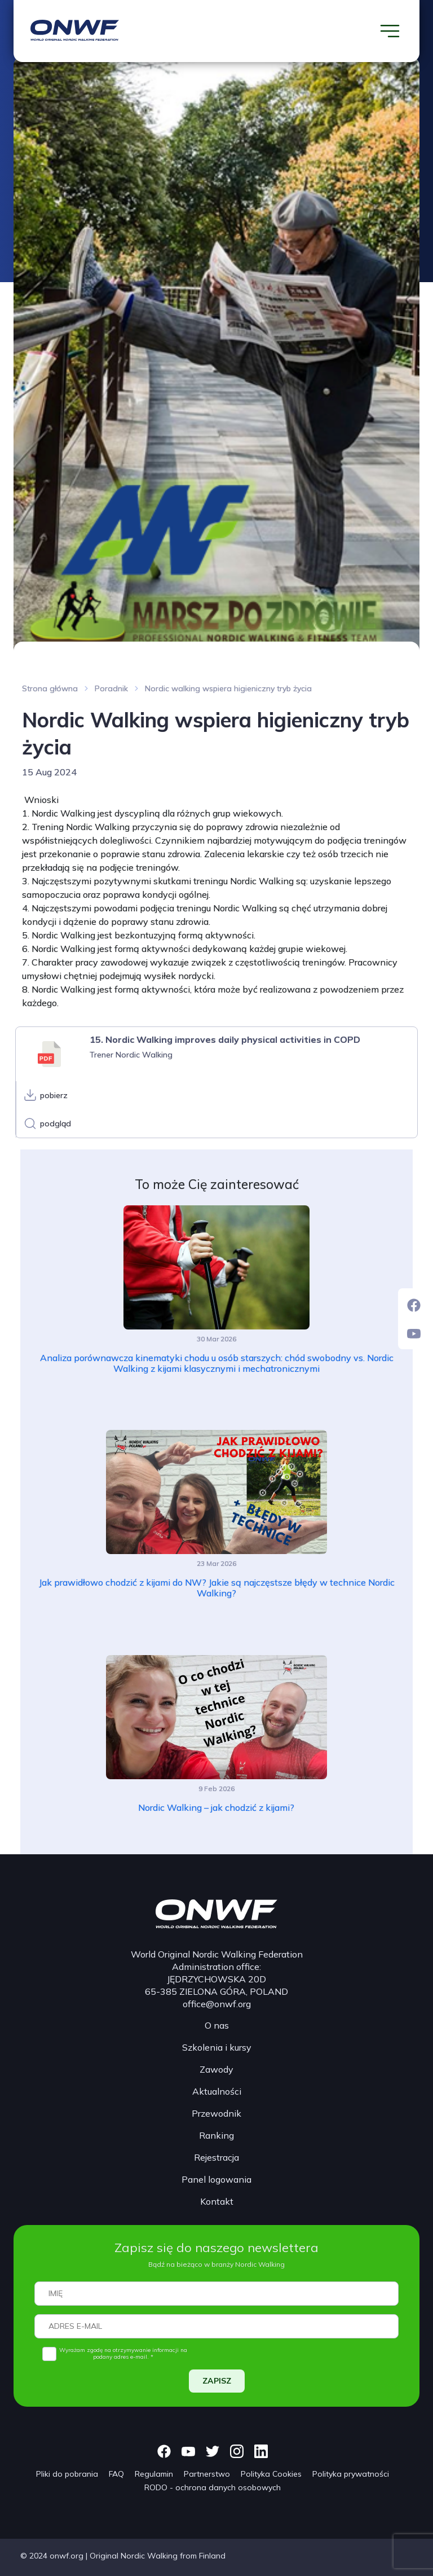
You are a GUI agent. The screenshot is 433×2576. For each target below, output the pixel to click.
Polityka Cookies (271, 2474)
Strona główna (50, 688)
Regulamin (154, 2474)
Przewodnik (216, 2113)
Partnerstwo (207, 2474)
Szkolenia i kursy (216, 2047)
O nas (217, 2025)
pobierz (54, 1095)
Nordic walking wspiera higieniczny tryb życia (228, 688)
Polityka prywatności (350, 2474)
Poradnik (111, 688)
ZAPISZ (216, 2381)
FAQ (116, 2474)
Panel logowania (216, 2179)
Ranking (216, 2135)
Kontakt (216, 2201)
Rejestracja (216, 2157)
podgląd (55, 1123)
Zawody (216, 2069)
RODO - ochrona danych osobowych (212, 2487)
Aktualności (216, 2091)
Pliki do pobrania (67, 2474)
